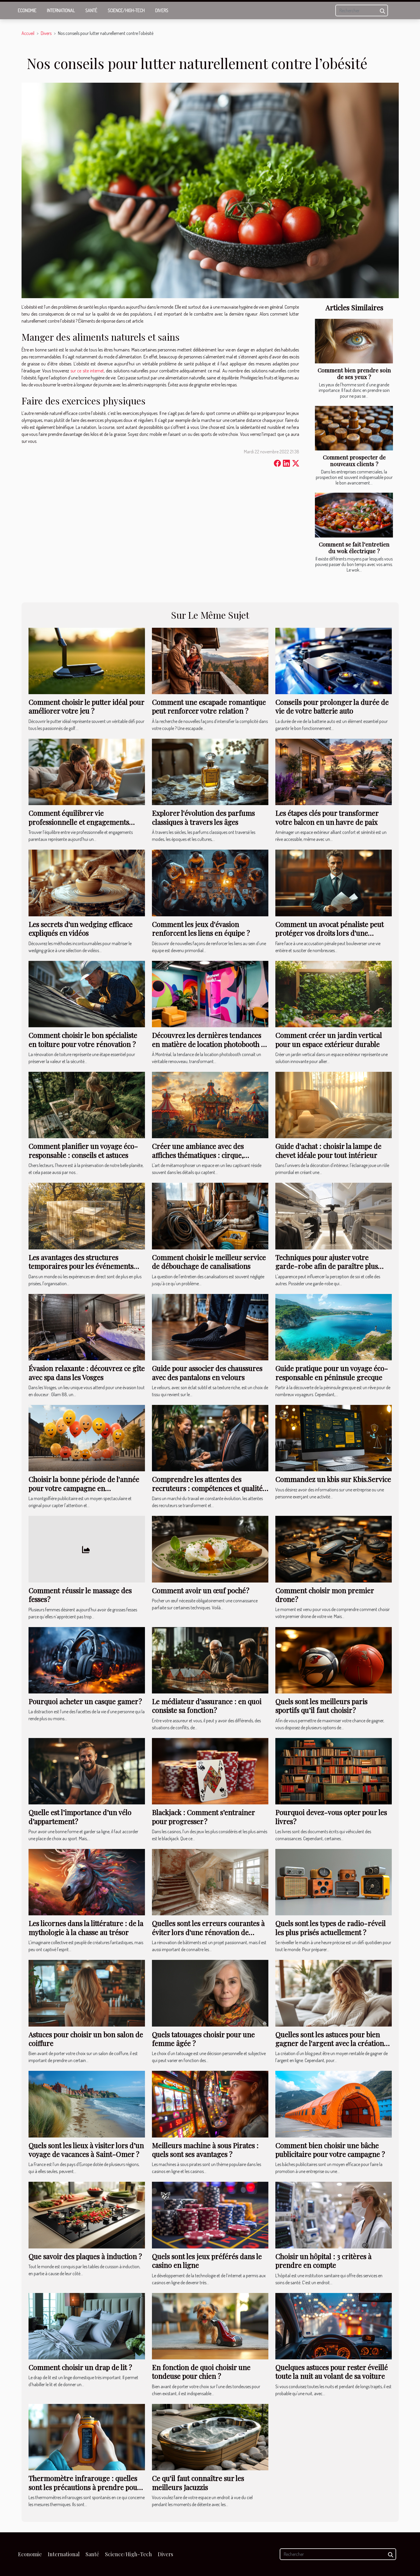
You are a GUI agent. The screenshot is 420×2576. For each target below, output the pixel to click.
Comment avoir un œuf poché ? (200, 1590)
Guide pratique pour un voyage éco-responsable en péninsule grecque (331, 1373)
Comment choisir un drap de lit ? (80, 2367)
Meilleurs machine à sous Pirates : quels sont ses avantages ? (205, 2150)
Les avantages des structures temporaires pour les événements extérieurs (81, 1266)
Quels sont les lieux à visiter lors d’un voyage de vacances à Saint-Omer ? (86, 2150)
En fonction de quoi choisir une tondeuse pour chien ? (201, 2372)
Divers (161, 10)
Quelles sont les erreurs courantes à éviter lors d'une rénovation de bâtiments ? (208, 1932)
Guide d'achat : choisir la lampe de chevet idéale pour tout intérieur (328, 1150)
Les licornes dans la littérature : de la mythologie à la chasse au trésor (86, 1928)
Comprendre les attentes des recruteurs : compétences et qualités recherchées (208, 1488)
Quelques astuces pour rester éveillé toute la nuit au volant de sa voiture (331, 2372)
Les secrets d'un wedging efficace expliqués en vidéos (80, 929)
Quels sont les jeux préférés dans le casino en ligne (207, 2261)
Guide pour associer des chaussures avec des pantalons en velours (207, 1373)
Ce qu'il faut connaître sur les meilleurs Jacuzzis (198, 2483)
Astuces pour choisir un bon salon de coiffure (86, 2039)
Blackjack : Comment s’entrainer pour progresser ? (203, 1817)
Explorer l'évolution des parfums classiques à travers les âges (203, 817)
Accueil (28, 33)
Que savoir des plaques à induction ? (85, 2256)
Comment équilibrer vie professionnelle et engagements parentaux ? (79, 821)
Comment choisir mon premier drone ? (324, 1595)
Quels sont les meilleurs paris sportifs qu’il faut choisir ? (321, 1706)
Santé (91, 10)
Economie (27, 10)
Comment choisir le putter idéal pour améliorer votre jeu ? (86, 706)
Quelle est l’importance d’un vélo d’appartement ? (80, 1817)
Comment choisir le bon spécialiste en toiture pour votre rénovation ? (83, 1039)
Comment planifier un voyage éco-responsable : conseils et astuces (83, 1150)
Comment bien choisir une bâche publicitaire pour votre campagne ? (330, 2150)
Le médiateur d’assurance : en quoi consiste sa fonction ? (206, 1706)
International (61, 10)
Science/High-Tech (126, 10)
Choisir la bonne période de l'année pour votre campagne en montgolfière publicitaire (84, 1488)
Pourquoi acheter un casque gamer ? (85, 1701)
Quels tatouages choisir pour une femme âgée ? (203, 2039)
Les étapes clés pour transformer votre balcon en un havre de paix (326, 817)
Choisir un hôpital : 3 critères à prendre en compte (323, 2261)
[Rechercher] (361, 10)
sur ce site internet (87, 371)
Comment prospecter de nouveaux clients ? (354, 460)
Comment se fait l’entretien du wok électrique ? (354, 547)
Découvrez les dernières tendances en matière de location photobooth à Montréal (208, 1044)
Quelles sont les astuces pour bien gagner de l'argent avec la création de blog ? (329, 2043)
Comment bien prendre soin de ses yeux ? (354, 373)
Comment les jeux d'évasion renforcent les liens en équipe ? (201, 929)
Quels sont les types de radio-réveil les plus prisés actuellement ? (330, 1928)
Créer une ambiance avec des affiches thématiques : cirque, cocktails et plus (198, 1154)
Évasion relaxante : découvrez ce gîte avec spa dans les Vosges (87, 1373)
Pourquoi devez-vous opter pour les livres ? (331, 1817)
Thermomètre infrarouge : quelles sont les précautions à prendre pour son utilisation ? (84, 2487)
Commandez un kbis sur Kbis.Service (333, 1479)
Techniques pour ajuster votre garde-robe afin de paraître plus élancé (326, 1266)
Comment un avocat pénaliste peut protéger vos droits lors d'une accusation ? (329, 933)
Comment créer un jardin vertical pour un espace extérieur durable (328, 1039)
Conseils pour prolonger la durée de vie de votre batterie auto (332, 706)
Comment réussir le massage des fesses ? (80, 1595)
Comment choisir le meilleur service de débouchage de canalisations (209, 1262)
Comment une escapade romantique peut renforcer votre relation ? (209, 706)
